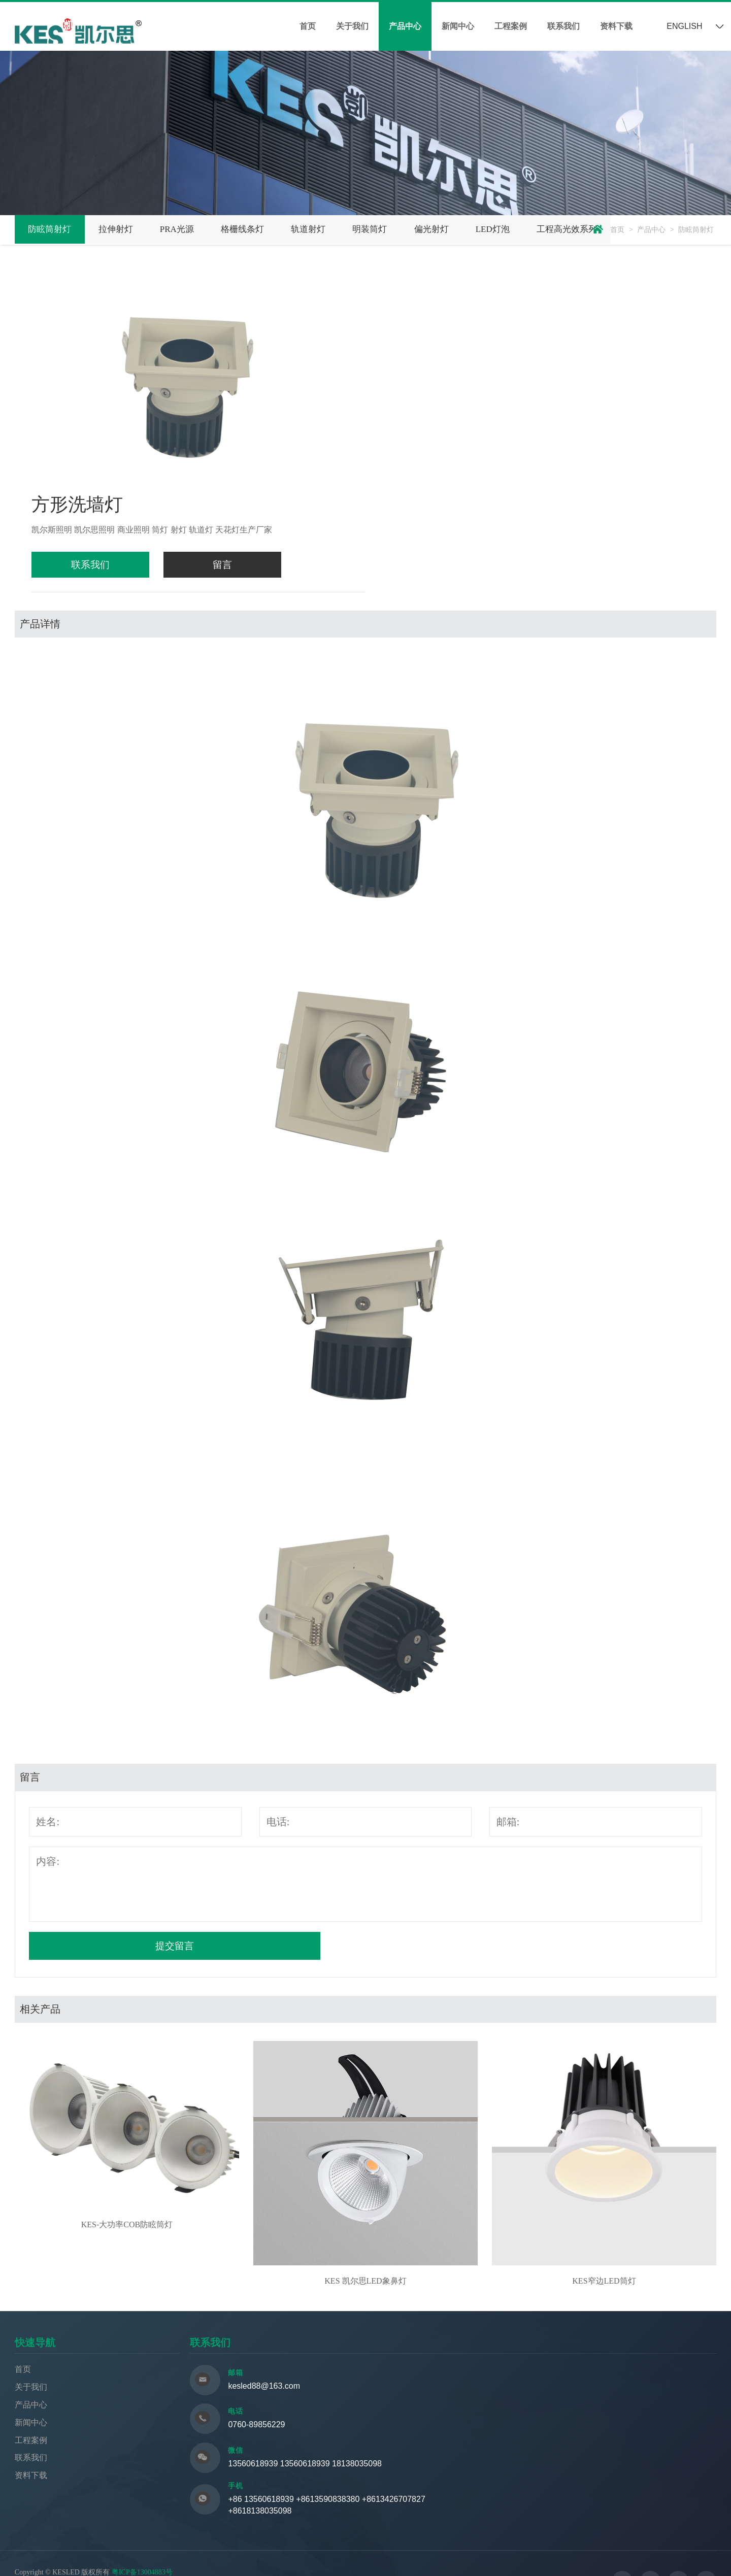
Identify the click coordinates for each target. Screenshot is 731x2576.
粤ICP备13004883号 (142, 2537)
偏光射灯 (468, 228)
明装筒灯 (401, 228)
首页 (308, 26)
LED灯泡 (535, 228)
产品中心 (405, 26)
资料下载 (616, 26)
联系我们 (563, 26)
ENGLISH (684, 26)
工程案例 (510, 26)
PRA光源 (191, 228)
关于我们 (352, 26)
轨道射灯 (334, 228)
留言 (190, 564)
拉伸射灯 (124, 228)
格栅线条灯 (262, 228)
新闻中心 (458, 26)
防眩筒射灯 (53, 228)
